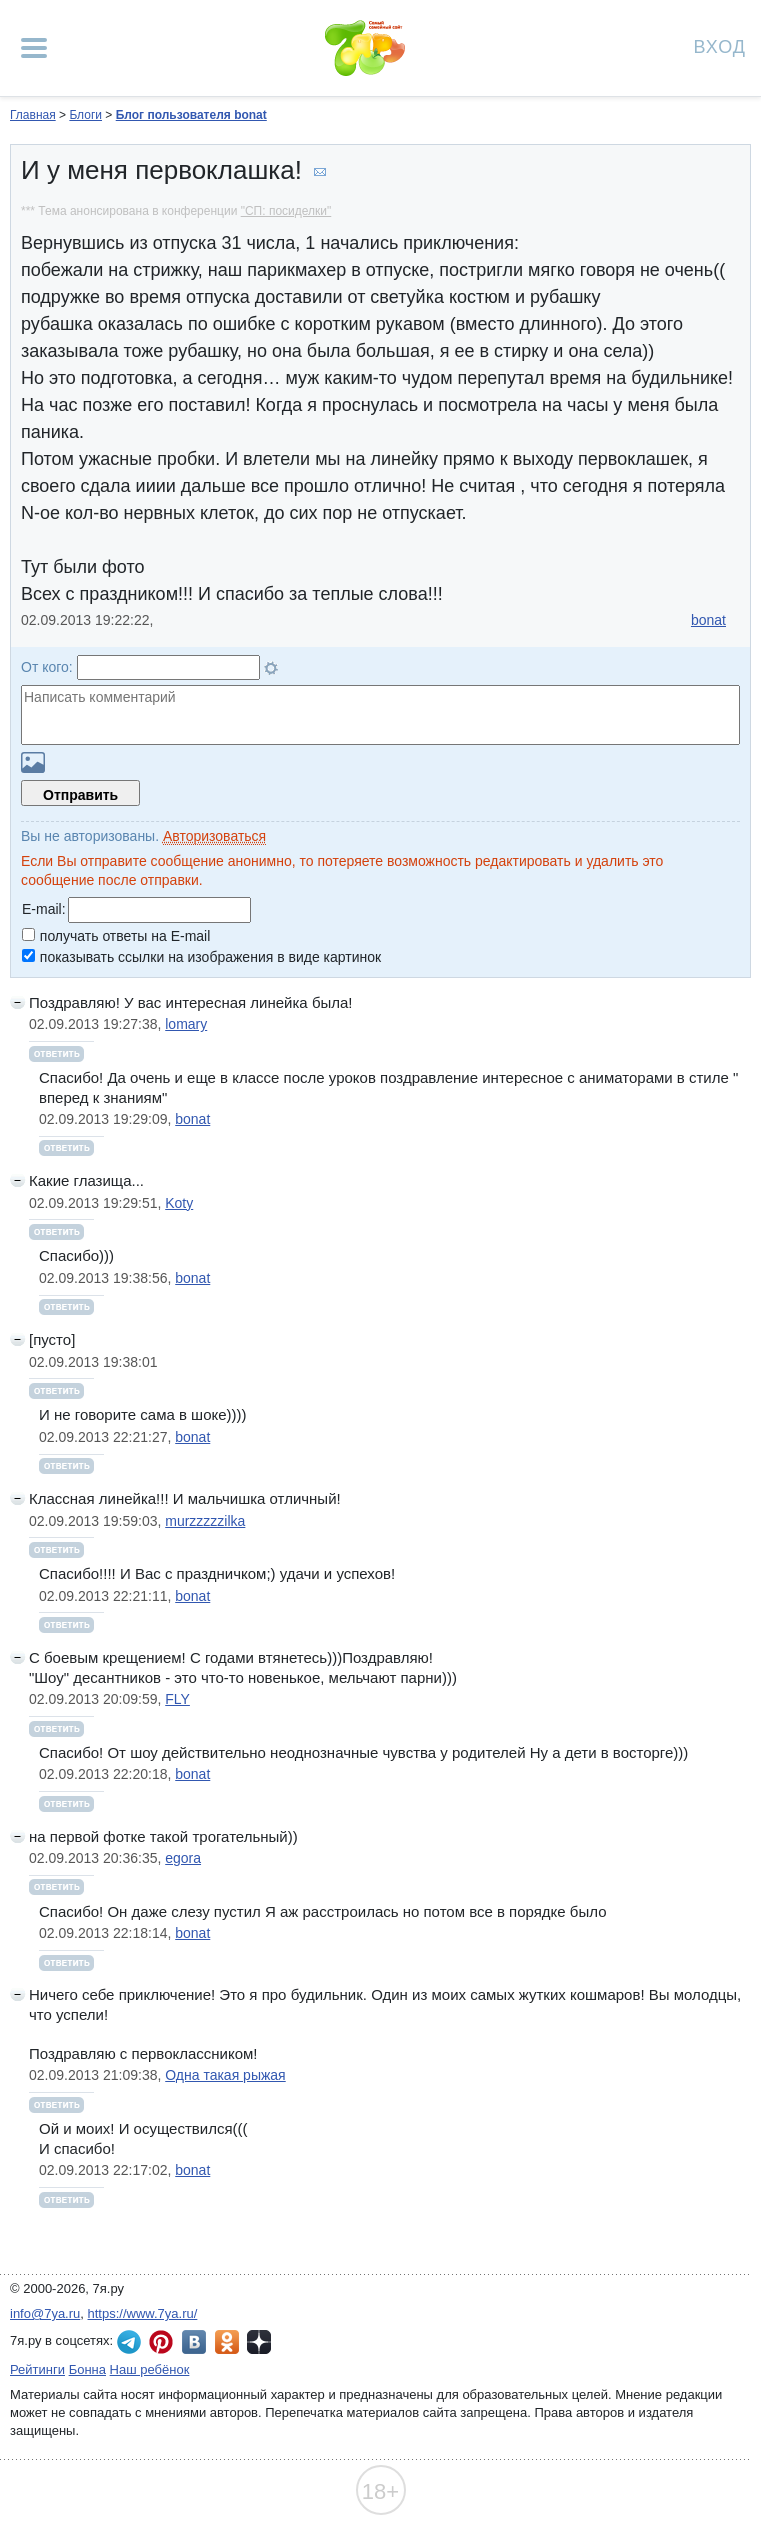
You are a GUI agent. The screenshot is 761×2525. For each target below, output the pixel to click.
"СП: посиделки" (286, 211)
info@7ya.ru (45, 2313)
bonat (708, 620)
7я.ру (259, 2342)
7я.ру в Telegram (129, 2342)
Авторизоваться (214, 836)
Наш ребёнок (150, 2369)
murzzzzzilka (205, 1521)
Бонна (87, 2369)
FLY (177, 1699)
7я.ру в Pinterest (161, 2342)
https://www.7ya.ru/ (143, 2313)
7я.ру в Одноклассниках (227, 2342)
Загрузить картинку (33, 762)
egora (183, 1858)
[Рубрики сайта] (34, 48)
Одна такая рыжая (225, 2075)
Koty (179, 1203)
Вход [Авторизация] (720, 45)
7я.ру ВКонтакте (194, 2342)
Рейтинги (37, 2369)
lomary (186, 1024)
